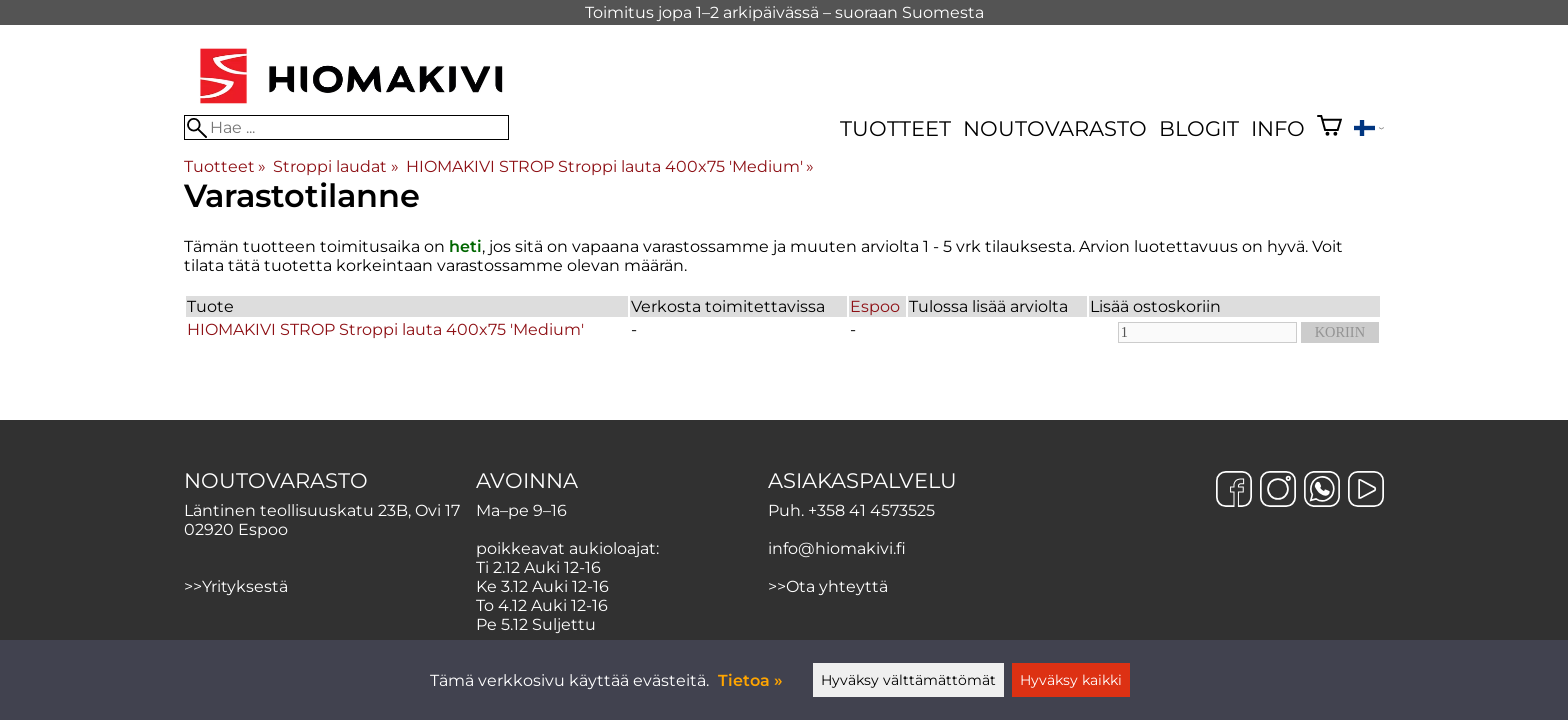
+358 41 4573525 (871, 510)
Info (1278, 128)
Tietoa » (750, 680)
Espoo (875, 306)
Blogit (1199, 128)
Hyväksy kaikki (1071, 680)
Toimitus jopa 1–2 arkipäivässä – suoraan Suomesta (784, 12)
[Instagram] (1278, 491)
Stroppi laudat (335, 166)
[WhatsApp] (1322, 491)
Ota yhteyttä (837, 586)
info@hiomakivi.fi (837, 548)
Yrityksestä (245, 586)
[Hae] (346, 127)
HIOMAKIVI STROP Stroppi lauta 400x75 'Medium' (610, 166)
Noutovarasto (1055, 128)
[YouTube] (1366, 491)
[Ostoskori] (1329, 128)
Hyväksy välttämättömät (908, 680)
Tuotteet (895, 128)
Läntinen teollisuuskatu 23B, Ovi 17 (322, 510)
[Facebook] (1234, 491)
